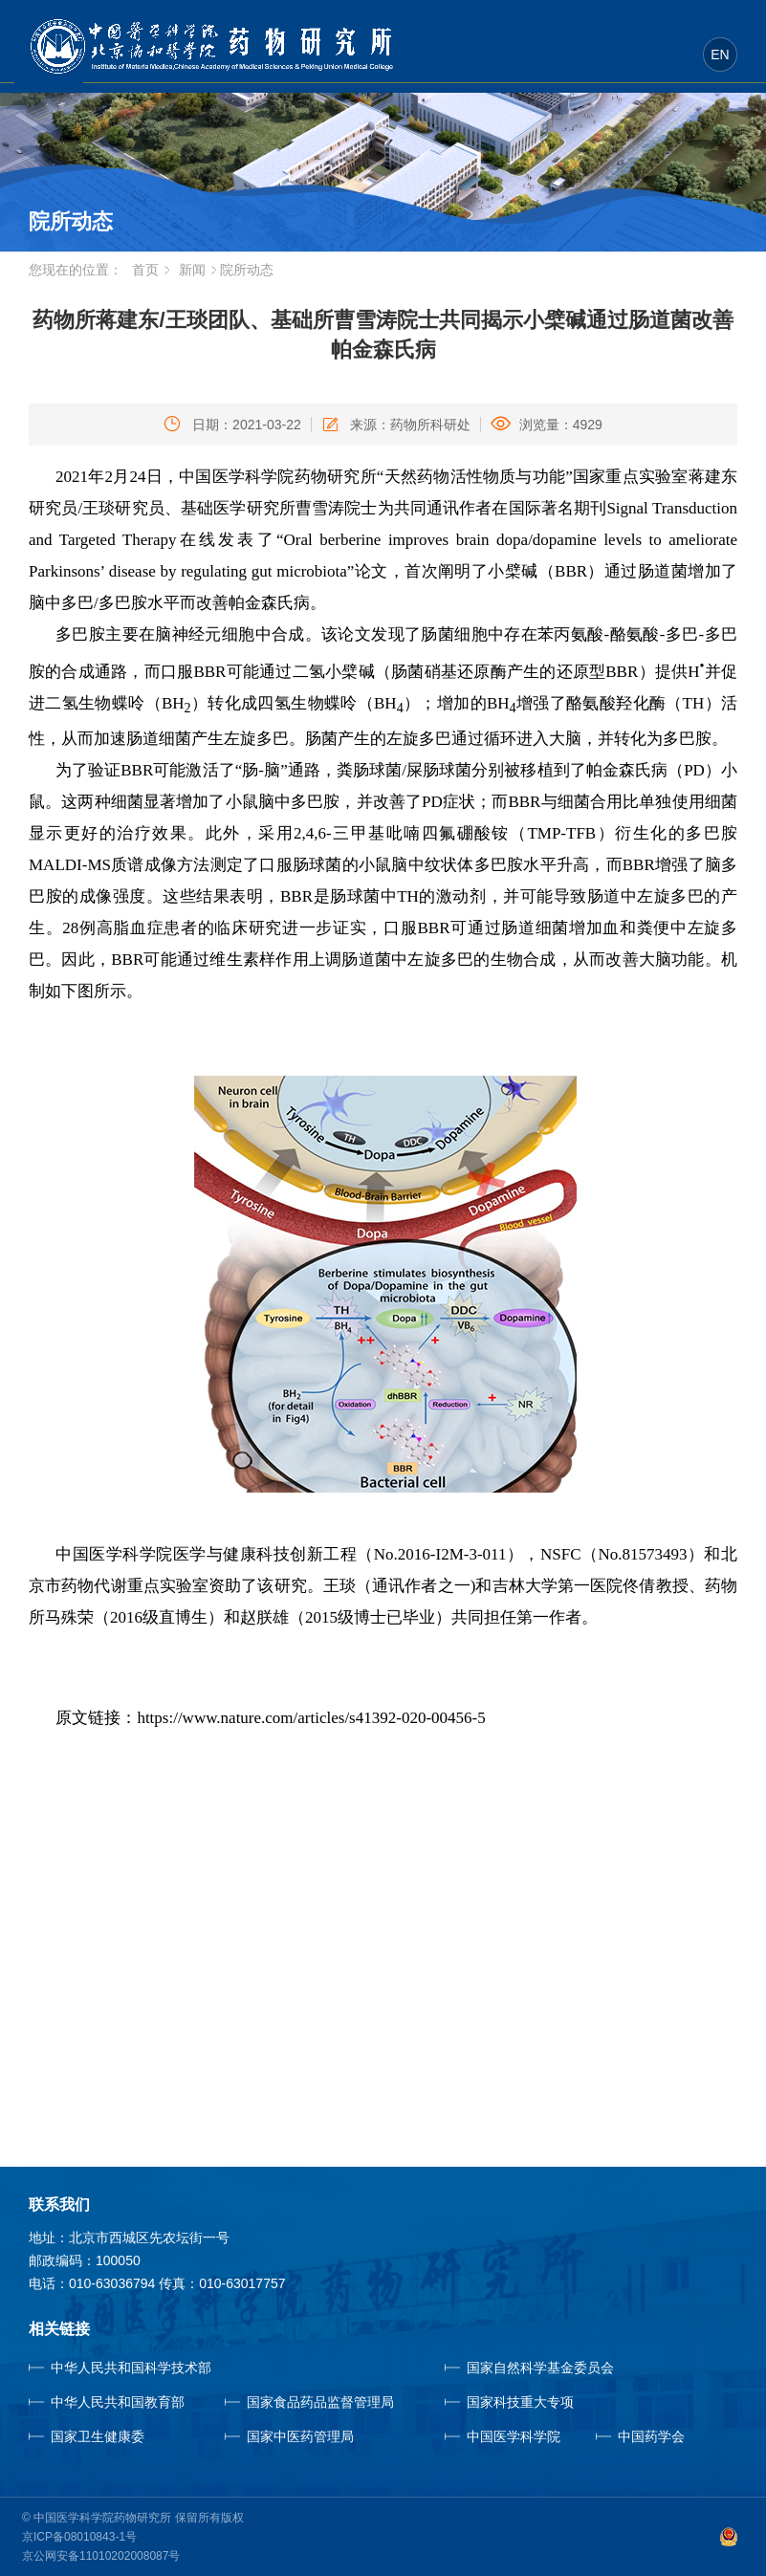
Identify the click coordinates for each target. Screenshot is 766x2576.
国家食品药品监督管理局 (320, 2402)
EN (720, 54)
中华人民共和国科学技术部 (131, 2367)
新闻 (192, 269)
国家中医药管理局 (328, 2436)
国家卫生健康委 (120, 2436)
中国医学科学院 (513, 2436)
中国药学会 (651, 2436)
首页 (145, 269)
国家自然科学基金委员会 (540, 2367)
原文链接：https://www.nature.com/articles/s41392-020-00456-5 (270, 1718)
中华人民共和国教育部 (118, 2402)
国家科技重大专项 (520, 2402)
